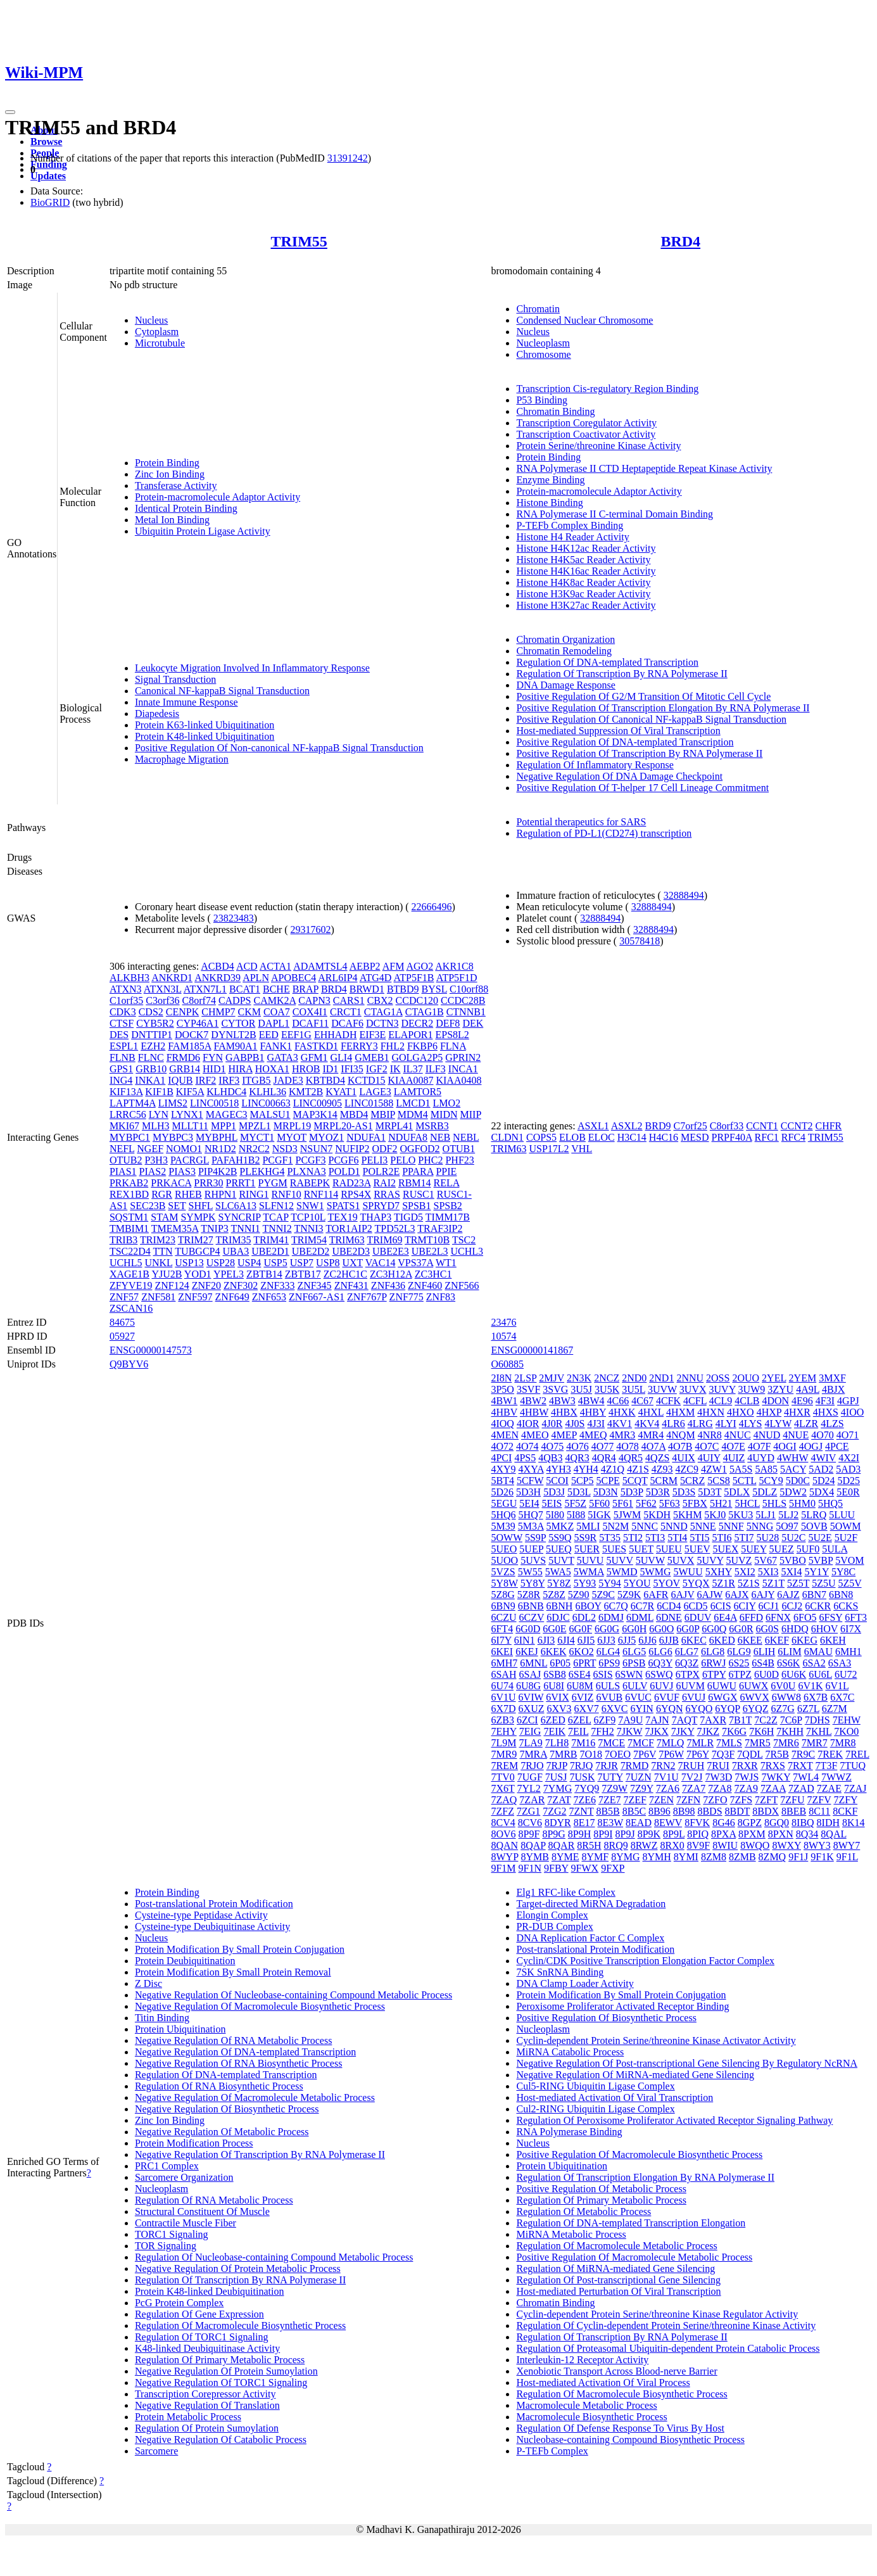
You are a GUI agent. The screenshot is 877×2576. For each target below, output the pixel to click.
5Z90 (579, 1594)
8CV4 (503, 1822)
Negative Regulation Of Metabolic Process (222, 2131)
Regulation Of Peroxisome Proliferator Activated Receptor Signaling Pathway (674, 2120)
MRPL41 (394, 1125)
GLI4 (342, 1057)
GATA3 (282, 1057)
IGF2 (377, 1068)
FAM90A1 (236, 1046)
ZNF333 (277, 1285)
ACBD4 (217, 966)
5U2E (819, 1537)
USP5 (275, 1262)
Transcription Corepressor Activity (205, 2394)
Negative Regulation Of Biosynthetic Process (227, 2108)
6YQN (669, 1708)
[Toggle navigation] (10, 112)
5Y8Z (559, 1583)
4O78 (627, 1446)
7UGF (530, 1777)
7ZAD (801, 1788)
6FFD (751, 1617)
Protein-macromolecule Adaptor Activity (217, 497)
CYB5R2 (155, 1023)
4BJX (833, 1389)
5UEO (504, 1549)
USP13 (189, 1262)
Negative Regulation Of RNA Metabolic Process (233, 2040)
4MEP (564, 1435)
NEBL (466, 1137)
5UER (587, 1549)
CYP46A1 (198, 1023)
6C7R (642, 1606)
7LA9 (530, 1742)
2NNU (689, 1378)
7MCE (611, 1742)
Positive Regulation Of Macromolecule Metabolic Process (634, 2257)
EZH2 (153, 1046)
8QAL (833, 1834)
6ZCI (527, 1720)
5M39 (503, 1526)
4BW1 (504, 1400)
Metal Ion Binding (172, 519)
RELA (447, 1182)
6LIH (765, 1651)
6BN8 (841, 1594)
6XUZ (532, 1708)
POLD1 (344, 1171)
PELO (402, 1160)
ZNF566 (462, 1285)
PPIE (446, 1171)
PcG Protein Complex (179, 2302)
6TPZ (740, 1674)
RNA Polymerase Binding (569, 2131)
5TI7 (744, 1537)
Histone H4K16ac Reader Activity (585, 571)
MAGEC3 (227, 1114)
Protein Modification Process (194, 2143)
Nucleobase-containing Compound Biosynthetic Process (630, 2439)
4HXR (797, 1412)
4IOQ (502, 1423)
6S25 (738, 1663)
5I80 (555, 1514)
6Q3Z (686, 1663)
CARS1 (349, 1000)
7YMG (557, 1788)
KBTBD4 (325, 1080)
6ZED (553, 1720)
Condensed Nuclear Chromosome (584, 320)
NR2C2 (254, 1148)
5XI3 (768, 1571)
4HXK (622, 1412)
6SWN (629, 1674)
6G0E (554, 1628)
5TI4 (677, 1537)
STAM (164, 1217)
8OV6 (503, 1834)
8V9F (698, 1845)
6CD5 (695, 1606)
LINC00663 (265, 1103)
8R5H (589, 1845)
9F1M (503, 1868)
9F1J (798, 1856)
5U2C (793, 1537)
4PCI (501, 1457)
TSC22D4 (130, 1251)
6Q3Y (660, 1663)
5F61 (622, 1503)
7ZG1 (528, 1811)
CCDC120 (417, 1000)
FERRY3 (359, 1046)
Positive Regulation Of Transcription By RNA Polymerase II (639, 753)
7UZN (639, 1777)
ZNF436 (388, 1285)
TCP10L (308, 1217)
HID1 (214, 1068)
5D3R (658, 1492)
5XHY (718, 1571)
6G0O (661, 1628)
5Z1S (749, 1583)
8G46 (723, 1822)
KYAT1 (340, 1091)
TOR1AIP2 (348, 1228)
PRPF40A (732, 1137)
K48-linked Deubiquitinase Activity (207, 2348)
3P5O (502, 1389)
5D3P (632, 1492)
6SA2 (813, 1663)
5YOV (666, 1583)
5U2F (846, 1537)
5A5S (740, 1469)
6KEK (554, 1651)
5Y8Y (533, 1583)
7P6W (671, 1754)
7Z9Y (641, 1788)
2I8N (501, 1378)
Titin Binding (162, 2017)
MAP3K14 (315, 1114)
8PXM (752, 1834)
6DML (639, 1617)
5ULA (834, 1549)
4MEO (535, 1435)
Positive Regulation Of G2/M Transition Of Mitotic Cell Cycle (643, 696)
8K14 (853, 1822)
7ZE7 (609, 1799)
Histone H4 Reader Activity (572, 536)
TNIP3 (215, 1228)
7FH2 (602, 1731)
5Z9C (603, 1594)
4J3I (596, 1423)
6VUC (638, 1697)
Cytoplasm (157, 331)
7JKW (630, 1731)
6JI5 (586, 1640)
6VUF (666, 1697)
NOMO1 (184, 1148)
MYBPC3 (173, 1137)
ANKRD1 (171, 977)
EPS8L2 (452, 1034)
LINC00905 (317, 1103)
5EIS (551, 1503)
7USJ (556, 1777)
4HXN (710, 1412)
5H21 (721, 1503)
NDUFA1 (366, 1137)
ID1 (330, 1068)
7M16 (583, 1742)
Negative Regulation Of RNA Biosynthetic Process (239, 2063)
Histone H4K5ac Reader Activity (583, 559)
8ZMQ (772, 1856)
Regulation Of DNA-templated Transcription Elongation (630, 2223)
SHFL (201, 1205)
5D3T (709, 1492)
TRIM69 (384, 1239)
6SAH (503, 1674)
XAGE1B (129, 1274)
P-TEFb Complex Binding (569, 525)
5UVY (710, 1560)
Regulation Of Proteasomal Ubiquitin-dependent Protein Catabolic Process (667, 2348)
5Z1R (723, 1583)
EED (269, 1034)
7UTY (610, 1777)
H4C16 (663, 1137)
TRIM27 (195, 1239)
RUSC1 (418, 1194)
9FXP (612, 1868)
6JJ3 (606, 1640)
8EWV (668, 1822)
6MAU (818, 1651)
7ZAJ (855, 1788)
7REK (830, 1754)
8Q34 (807, 1834)
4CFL (695, 1400)
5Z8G (502, 1594)
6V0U (783, 1685)
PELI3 (375, 1160)
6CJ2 (791, 1606)
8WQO (754, 1845)
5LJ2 (788, 1514)
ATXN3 (126, 989)
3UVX (693, 1389)
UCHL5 (126, 1262)
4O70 (822, 1435)
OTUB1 (459, 1148)
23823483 (233, 918)
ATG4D (376, 977)
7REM (504, 1765)
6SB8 (554, 1674)
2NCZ (606, 1378)
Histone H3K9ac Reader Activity (583, 593)
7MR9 (504, 1754)
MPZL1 (255, 1125)
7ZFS (741, 1799)
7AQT (685, 1720)
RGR (161, 1194)
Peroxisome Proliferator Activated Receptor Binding (622, 2006)
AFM (393, 966)
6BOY (588, 1606)
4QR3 (577, 1457)
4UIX (683, 1457)
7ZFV (819, 1799)
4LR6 (673, 1423)
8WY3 (817, 1845)
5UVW (650, 1560)
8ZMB (742, 1856)
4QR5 (631, 1457)
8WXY (786, 1845)
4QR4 (604, 1457)
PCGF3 (310, 1160)
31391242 (347, 158)
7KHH (790, 1731)
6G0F (580, 1628)
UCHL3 (467, 1251)
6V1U (503, 1697)
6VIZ (583, 1697)
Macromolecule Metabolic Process (586, 2405)
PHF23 (459, 1160)
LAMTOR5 (417, 1091)
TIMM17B (448, 1217)
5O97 (787, 1526)
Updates (48, 175)
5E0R (847, 1492)
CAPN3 (314, 1000)
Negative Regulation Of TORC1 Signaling (221, 2382)
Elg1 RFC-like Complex (565, 1892)
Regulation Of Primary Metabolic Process (220, 2359)
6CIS (720, 1606)
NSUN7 (316, 1148)
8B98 (684, 1811)
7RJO (532, 1765)
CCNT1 (762, 1125)
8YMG (625, 1856)
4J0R (551, 1423)
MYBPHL (216, 1137)
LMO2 (447, 1103)
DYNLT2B (233, 1034)
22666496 (432, 906)
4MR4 (651, 1435)
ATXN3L (163, 989)
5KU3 (740, 1514)
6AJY (762, 1594)
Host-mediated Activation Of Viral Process (603, 2382)
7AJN (657, 1720)
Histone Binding (549, 502)
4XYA (531, 1469)
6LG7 (686, 1651)
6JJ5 (627, 1640)
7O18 (591, 1754)
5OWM (845, 1526)
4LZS (832, 1423)
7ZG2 (554, 1811)
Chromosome (543, 354)
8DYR (558, 1822)
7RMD (634, 1765)
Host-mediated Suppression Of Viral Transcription (618, 730)
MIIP (470, 1114)
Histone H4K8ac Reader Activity (583, 582)
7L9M (503, 1742)
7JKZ (708, 1731)
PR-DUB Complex (554, 1926)
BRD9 (658, 1125)
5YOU (637, 1583)
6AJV (682, 1594)
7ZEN (661, 1799)
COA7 (276, 1011)
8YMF (595, 1856)
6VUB (609, 1697)
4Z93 (662, 1469)
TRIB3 (123, 1239)
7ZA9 (746, 1788)
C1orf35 (126, 1000)
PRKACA (171, 1182)
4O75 (552, 1446)
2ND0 (634, 1378)
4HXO (740, 1412)
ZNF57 (124, 1296)
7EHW (847, 1720)
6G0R (741, 1628)
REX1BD (129, 1194)
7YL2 (529, 1788)
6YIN (641, 1708)
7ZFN (688, 1799)
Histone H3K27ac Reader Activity (585, 605)
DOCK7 (191, 1034)
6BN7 (814, 1594)
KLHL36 (267, 1091)
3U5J (581, 1389)
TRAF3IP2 (439, 1228)
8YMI (686, 1856)
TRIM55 (299, 241)
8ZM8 (713, 1856)
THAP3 (375, 1217)
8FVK (697, 1822)
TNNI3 (308, 1228)
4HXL (651, 1412)
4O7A (653, 1446)
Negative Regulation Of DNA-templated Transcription (245, 2051)
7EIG (530, 1731)
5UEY (753, 1549)
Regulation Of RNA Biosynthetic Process (219, 2086)
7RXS (772, 1765)
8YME (565, 1856)
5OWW (506, 1537)
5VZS (503, 1571)
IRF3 (228, 1080)
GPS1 (121, 1068)
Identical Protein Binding (186, 508)
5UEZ (781, 1549)
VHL (581, 1148)
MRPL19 (293, 1125)
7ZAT (559, 1799)
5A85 (766, 1469)
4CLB (747, 1400)
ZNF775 (406, 1296)
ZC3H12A (391, 1274)
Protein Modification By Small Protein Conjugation (239, 1949)
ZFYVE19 (131, 1285)
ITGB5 (256, 1080)
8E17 (584, 1822)
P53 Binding (541, 400)
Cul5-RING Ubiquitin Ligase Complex (595, 2086)
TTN (163, 1251)
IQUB (180, 1080)
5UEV (697, 1549)
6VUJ (693, 1697)
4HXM (680, 1412)
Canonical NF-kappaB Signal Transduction (222, 690)
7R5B (776, 1754)
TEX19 (343, 1217)
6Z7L (808, 1708)
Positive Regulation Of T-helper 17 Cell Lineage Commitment (642, 787)
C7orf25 (690, 1125)
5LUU (842, 1514)
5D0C (798, 1480)
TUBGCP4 (197, 1251)
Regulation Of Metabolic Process (583, 2211)
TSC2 (464, 1239)
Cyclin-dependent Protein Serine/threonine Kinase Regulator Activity (657, 2314)
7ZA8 (719, 1788)
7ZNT (581, 1811)
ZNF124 (172, 1285)
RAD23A (351, 1182)
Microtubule (160, 343)
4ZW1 (714, 1469)
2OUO (745, 1378)
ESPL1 (124, 1046)
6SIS (602, 1674)
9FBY (556, 1868)
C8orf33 (726, 1125)
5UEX (725, 1549)
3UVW (662, 1389)
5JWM (627, 1514)
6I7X (850, 1628)
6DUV (698, 1617)
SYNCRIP (239, 1217)
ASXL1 (593, 1125)
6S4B (763, 1663)
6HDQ (795, 1628)
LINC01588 (368, 1103)
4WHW (792, 1457)
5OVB (814, 1526)
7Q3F (723, 1754)
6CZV (531, 1617)
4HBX (564, 1412)
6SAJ (530, 1674)
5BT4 (502, 1480)
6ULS (608, 1685)
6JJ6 (647, 1640)
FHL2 (393, 1046)
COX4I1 (310, 1011)
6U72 (846, 1674)
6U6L (820, 1674)
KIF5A (190, 1091)
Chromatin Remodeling (564, 650)
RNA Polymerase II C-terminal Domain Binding (614, 514)
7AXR (713, 1720)
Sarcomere (156, 2451)
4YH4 (586, 1469)
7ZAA (773, 1788)
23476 (503, 1322)
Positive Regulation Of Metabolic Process (601, 2188)
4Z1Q (612, 1469)
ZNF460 (425, 1285)
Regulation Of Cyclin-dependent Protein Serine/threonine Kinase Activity (666, 2325)
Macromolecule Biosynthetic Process (591, 2416)
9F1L (847, 1856)
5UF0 (808, 1549)
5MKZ (560, 1526)
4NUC (737, 1435)
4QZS (657, 1457)
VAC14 (380, 1262)
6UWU (721, 1685)
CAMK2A (274, 1000)
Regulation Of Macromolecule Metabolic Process (616, 2245)
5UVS (533, 1560)
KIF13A (126, 1091)
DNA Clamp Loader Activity (574, 1983)
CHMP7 (218, 1011)
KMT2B (306, 1091)
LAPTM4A (133, 1103)
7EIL (578, 1731)
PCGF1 (277, 1160)
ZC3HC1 (433, 1274)
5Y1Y (816, 1571)
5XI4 (791, 1571)
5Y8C (843, 1571)
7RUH (691, 1765)
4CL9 (720, 1400)
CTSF (122, 1023)
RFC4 (793, 1137)
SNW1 (310, 1205)
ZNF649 (232, 1296)
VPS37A (415, 1262)
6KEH (833, 1640)
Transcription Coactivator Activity (585, 434)
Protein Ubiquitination (180, 2029)
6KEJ (526, 1651)
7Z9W (615, 1788)
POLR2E (381, 1171)
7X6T (502, 1788)
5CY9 (771, 1480)
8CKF (845, 1811)
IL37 (413, 1068)
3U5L (633, 1389)
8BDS (709, 1811)
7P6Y (697, 1754)
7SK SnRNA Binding (559, 1972)
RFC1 (767, 1137)
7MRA (533, 1754)
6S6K (788, 1663)
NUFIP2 (352, 1148)
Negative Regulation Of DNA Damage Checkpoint (619, 776)
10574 (503, 1336)
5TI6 (721, 1537)
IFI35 (352, 1068)
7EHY (503, 1731)
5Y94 (609, 1583)
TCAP (275, 1217)
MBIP (382, 1114)
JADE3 (288, 1080)
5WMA (589, 1571)
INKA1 (150, 1080)
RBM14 (414, 1182)
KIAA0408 (458, 1080)
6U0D (766, 1674)
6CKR (818, 1606)
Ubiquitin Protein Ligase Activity (202, 531)
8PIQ (698, 1834)
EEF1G (296, 1034)
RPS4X (356, 1194)
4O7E (733, 1446)
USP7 (301, 1262)
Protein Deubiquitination (185, 1960)
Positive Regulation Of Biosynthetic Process (606, 2017)
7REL (857, 1754)
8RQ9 (616, 1845)
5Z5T (798, 1583)
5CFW (530, 1480)
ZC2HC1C (345, 1274)
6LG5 (634, 1651)
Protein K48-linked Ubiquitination (204, 736)
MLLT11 (190, 1125)
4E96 (802, 1400)
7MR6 (786, 1742)
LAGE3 (375, 1091)
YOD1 (197, 1274)
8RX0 (672, 1845)
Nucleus (151, 320)
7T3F (827, 1765)
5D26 (502, 1492)
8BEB (793, 1811)
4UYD (760, 1457)
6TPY (714, 1674)
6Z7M (834, 1708)
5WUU (687, 1571)
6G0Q (714, 1628)
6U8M (580, 1685)
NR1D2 (220, 1148)
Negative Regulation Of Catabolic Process (220, 2439)
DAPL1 (273, 1023)
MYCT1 (257, 1137)
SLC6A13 (235, 1205)
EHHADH (335, 1034)
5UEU (669, 1549)
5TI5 (699, 1537)
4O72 (502, 1446)
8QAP (533, 1845)
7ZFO (715, 1799)
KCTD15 (367, 1080)
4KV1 (619, 1423)
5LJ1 (765, 1514)
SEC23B (147, 1205)
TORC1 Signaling (171, 2234)
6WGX (722, 1697)
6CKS (845, 1606)
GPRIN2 (463, 1057)
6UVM (690, 1685)
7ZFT (766, 1799)
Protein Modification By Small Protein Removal (233, 1972)
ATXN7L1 (205, 989)
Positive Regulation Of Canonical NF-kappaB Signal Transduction (651, 719)
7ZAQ (504, 1799)
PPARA (417, 1171)
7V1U (666, 1777)
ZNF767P (367, 1296)
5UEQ (559, 1549)
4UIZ (734, 1457)
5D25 (848, 1480)
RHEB (188, 1194)
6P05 (560, 1663)
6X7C (842, 1697)
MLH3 (156, 1125)
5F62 (646, 1503)
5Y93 (585, 1583)
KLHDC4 (226, 1091)
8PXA (723, 1834)
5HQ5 (830, 1503)
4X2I (848, 1457)
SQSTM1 (129, 1217)
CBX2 (380, 1000)
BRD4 (680, 241)
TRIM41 (271, 1239)
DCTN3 (382, 1023)
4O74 (527, 1446)
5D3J (554, 1492)
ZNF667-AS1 (316, 1296)
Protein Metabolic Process (188, 2416)
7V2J (692, 1777)
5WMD (622, 1571)
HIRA (241, 1068)
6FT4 (502, 1628)
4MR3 (622, 1435)
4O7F (759, 1446)
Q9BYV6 (129, 1364)
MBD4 (354, 1114)
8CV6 (530, 1822)
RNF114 (321, 1194)
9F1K (822, 1856)
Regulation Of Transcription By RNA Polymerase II (621, 673)
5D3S (683, 1492)
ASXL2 (627, 1125)
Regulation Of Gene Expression (199, 2314)
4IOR (528, 1423)
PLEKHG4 (261, 1171)
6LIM (789, 1651)
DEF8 (448, 1023)
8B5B (607, 1811)
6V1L (837, 1685)
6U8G (528, 1685)
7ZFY (845, 1799)
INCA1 (463, 1068)
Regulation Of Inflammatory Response (594, 764)
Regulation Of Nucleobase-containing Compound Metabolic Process (274, 2257)
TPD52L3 (395, 1228)
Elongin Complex (552, 1915)
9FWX (585, 1868)
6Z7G (783, 1708)
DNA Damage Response (565, 685)
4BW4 (591, 1400)
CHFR (828, 1125)
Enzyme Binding (550, 479)
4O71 (847, 1435)
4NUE (796, 1435)
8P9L (674, 1834)
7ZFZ (502, 1811)
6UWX (753, 1685)
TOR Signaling (165, 2245)
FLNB (123, 1057)
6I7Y (501, 1640)
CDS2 (151, 1011)
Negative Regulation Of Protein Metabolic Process (238, 2268)
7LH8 (557, 1742)
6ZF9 (605, 1720)
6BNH (559, 1606)
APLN (256, 977)
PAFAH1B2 (235, 1160)
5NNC (644, 1526)
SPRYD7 (381, 1205)
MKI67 (124, 1125)
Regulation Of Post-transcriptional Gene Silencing (618, 2280)
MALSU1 (270, 1114)
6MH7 (504, 1663)
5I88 (576, 1514)
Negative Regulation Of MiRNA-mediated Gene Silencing (635, 2074)
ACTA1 (275, 966)
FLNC (151, 1057)
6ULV (634, 1685)
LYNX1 (187, 1114)
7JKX (656, 1731)
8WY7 (847, 1845)
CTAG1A (383, 1011)
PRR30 (208, 1182)
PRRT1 (241, 1182)
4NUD (767, 1435)
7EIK (554, 1731)
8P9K (649, 1834)
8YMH (656, 1856)
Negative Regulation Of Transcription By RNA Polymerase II (260, 2154)
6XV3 (558, 1708)
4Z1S (638, 1469)
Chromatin (537, 308)
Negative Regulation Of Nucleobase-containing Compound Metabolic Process (293, 1994)
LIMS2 (172, 1103)
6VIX (557, 1697)
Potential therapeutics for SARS (581, 821)
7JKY (683, 1731)
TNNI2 (276, 1228)
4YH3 (558, 1469)
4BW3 (562, 1400)
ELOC (601, 1137)
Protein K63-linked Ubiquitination (204, 725)
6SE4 (580, 1674)
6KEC (694, 1640)
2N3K (579, 1378)
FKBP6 (422, 1046)
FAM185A (189, 1046)
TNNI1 (245, 1228)
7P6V (644, 1754)
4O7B (680, 1446)
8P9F (529, 1834)
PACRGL (189, 1160)
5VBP (821, 1560)
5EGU (504, 1503)
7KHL (818, 1731)
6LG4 (608, 1651)
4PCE (837, 1446)
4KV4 (646, 1423)
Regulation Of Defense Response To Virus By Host (620, 2428)
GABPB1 (244, 1057)
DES (119, 1034)
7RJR (606, 1765)
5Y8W (504, 1583)
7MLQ (671, 1742)
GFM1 (314, 1057)
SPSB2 (448, 1205)
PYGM (272, 1182)
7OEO (618, 1754)
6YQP (727, 1708)
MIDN (444, 1114)
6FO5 (804, 1617)
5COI (557, 1480)
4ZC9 (687, 1469)
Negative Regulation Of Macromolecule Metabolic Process (255, 2097)
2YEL (774, 1378)
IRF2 (205, 1080)
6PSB (633, 1663)
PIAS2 (153, 1171)
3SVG (555, 1389)
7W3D (719, 1777)
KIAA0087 (410, 1080)
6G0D (527, 1628)
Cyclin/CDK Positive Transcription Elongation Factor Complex (645, 1960)
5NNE (703, 1526)
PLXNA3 (306, 1171)
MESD (695, 1137)
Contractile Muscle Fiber (185, 2223)
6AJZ (788, 1594)
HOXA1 (272, 1068)
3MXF (832, 1378)
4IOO (852, 1412)
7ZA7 (693, 1788)
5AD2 (821, 1469)
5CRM (664, 1480)
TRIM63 (347, 1239)
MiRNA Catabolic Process (570, 2051)
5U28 (768, 1537)
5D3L (579, 1492)
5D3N (605, 1492)
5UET (641, 1549)
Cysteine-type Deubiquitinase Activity (212, 1926)
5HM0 (802, 1503)
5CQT (635, 1480)
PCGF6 (344, 1160)
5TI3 (655, 1537)
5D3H (528, 1492)
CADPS (234, 1000)
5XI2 (745, 1571)
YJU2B (166, 1274)
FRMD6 (183, 1057)
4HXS (825, 1412)
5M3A (531, 1526)
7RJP (556, 1765)
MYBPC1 (130, 1137)
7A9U (630, 1720)
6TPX (688, 1674)
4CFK (668, 1400)
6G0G (607, 1628)
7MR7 (815, 1742)
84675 (122, 1322)
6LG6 (660, 1651)
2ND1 (661, 1378)
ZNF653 (269, 1296)
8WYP (504, 1856)
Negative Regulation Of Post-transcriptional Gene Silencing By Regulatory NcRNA (686, 2063)
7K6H (761, 1731)
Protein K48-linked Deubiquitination (209, 2291)
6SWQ (659, 1674)
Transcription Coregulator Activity (586, 422)
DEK (472, 1023)
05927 (122, 1336)
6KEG (804, 1640)
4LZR (806, 1423)
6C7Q (616, 1606)
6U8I (553, 1685)
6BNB (531, 1606)
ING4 (121, 1080)
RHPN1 (221, 1194)
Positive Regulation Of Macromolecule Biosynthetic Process (639, 2154)
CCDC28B (463, 1000)
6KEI (502, 1651)
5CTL (745, 1480)
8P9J (625, 1834)
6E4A (725, 1617)
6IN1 (524, 1640)
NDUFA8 (407, 1137)
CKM (249, 1011)
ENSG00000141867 (532, 1350)
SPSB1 (416, 1205)
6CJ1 (769, 1606)
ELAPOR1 (410, 1034)
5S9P (535, 1537)
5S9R (585, 1537)
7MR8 (843, 1742)
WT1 (446, 1262)
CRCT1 (346, 1011)
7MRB (563, 1754)
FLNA (453, 1046)
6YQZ (756, 1708)
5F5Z (575, 1503)
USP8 (327, 1262)
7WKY (775, 1777)
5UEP (531, 1549)
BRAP (306, 989)
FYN (213, 1057)
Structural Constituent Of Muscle (202, 2211)
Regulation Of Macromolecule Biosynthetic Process (240, 2325)
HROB (306, 1068)
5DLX (737, 1492)
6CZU (503, 1617)
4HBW (534, 1412)
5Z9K (629, 1594)
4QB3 (550, 1457)
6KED (722, 1640)
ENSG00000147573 (151, 1350)
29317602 (311, 929)
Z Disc (148, 1983)
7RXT (800, 1765)
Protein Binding (167, 462)
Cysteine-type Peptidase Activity (201, 1915)
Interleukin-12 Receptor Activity (582, 2359)
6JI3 (546, 1640)
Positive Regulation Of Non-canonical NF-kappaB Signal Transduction (279, 747)
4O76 (577, 1446)
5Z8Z (554, 1594)
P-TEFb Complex (552, 2451)
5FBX (695, 1503)
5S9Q (559, 1537)
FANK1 (276, 1046)
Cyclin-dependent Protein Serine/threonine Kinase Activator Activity (655, 2040)
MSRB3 (431, 1125)
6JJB (669, 1640)
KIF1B (159, 1091)
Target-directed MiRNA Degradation (591, 1903)
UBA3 (235, 1251)
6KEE (750, 1640)
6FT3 (856, 1617)
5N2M (616, 1526)
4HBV (504, 1412)
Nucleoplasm (542, 343)
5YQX (696, 1583)
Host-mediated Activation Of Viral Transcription (614, 2097)
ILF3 (436, 1068)
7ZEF (635, 1799)
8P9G (553, 1834)
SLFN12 (276, 1205)
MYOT (291, 1137)
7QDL (749, 1754)
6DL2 (584, 1617)
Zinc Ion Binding (170, 474)
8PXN (780, 1834)
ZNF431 (351, 1285)
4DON (775, 1400)
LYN (158, 1114)
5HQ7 (531, 1514)
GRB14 (184, 1068)
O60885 (507, 1364)
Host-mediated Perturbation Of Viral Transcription (618, 2291)
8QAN (504, 1845)
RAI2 (384, 1182)
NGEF (150, 1148)
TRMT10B (427, 1239)
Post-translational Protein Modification (214, 1903)
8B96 (659, 1811)
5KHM (687, 1514)
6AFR (655, 1594)
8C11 (819, 1811)
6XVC (615, 1708)
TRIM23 (157, 1239)
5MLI (588, 1526)
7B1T (740, 1720)
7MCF (641, 1742)
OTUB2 (126, 1160)
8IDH (828, 1822)
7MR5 (758, 1742)
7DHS (817, 1720)
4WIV (823, 1457)
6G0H (634, 1628)
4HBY (593, 1412)
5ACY (793, 1469)
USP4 (249, 1262)
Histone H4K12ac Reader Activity (585, 548)
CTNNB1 (466, 1011)
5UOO (504, 1560)
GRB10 (151, 1068)
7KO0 (846, 1731)
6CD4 (669, 1606)
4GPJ (848, 1400)
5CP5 (582, 1480)
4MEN (505, 1435)
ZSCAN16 (131, 1308)
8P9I (602, 1834)
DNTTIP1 (151, 1034)
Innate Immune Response (186, 702)
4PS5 (525, 1457)
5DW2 (793, 1492)
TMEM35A (175, 1228)
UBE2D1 (270, 1251)
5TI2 (633, 1537)
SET (177, 1205)
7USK (582, 1777)
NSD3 (285, 1148)
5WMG (655, 1571)
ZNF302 (241, 1285)
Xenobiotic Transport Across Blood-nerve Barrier (616, 2371)
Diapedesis (157, 713)
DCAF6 (347, 1023)
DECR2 (417, 1023)
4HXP (769, 1412)
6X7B (816, 1697)
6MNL (533, 1663)
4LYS (750, 1423)
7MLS (729, 1742)
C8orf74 (199, 1000)
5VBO (792, 1560)
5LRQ (813, 1514)
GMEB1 (372, 1057)
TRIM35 (233, 1239)
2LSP (525, 1378)
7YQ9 (586, 1788)
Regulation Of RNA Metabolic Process (214, 2200)
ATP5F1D (456, 977)
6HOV (824, 1628)
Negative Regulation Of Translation (207, 2405)
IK (395, 1068)
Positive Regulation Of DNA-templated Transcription (624, 742)
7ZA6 (667, 1788)
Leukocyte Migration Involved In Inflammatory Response (252, 668)
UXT (352, 1262)
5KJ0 (715, 1514)
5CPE (607, 1480)
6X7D (503, 1708)
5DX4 (821, 1492)
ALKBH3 (129, 977)
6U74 (502, 1685)
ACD (247, 966)
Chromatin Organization (565, 639)
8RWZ (644, 1845)
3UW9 (752, 1389)
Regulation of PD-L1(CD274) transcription (603, 833)
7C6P (791, 1720)
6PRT (584, 1663)
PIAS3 (182, 1171)
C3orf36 (162, 1000)
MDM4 (413, 1114)
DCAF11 (310, 1023)
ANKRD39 (217, 977)
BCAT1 (244, 989)
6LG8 (712, 1651)
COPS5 (541, 1137)
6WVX (754, 1697)
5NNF (731, 1526)
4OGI (784, 1446)
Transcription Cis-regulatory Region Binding (607, 388)
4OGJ (811, 1446)
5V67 (765, 1560)
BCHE (276, 989)
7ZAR (532, 1799)
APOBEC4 (293, 977)
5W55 (530, 1571)
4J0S (574, 1423)
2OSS (717, 1378)
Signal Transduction (175, 679)
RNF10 (286, 1194)
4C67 (642, 1400)
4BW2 (533, 1400)
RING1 (253, 1194)
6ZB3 (502, 1720)
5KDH (657, 1514)
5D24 (823, 1480)
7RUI (718, 1765)
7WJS (747, 1777)
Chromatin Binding (555, 411)
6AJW (710, 1594)
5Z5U (823, 1583)
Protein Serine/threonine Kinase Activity (598, 445)
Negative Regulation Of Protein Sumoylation (226, 2371)
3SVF (528, 1389)
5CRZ (692, 1480)
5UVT (561, 1560)
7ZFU (792, 1799)
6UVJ (661, 1685)
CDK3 (123, 1011)
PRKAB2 (129, 1182)
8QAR (561, 1845)
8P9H (579, 1834)
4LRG (700, 1423)
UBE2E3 (390, 1251)
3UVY (722, 1389)
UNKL (158, 1262)
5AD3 (848, 1469)
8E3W (611, 1822)
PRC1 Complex (167, 2165)
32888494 (684, 895)
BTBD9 (403, 989)
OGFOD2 (419, 1148)
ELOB (572, 1137)
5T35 (610, 1537)
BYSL (434, 989)
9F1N (530, 1868)
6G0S (767, 1628)
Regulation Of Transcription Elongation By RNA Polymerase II (645, 2177)
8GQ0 (776, 1822)
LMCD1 (413, 1103)
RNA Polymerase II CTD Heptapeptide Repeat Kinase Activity (644, 468)
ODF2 (384, 1148)
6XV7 (586, 1708)
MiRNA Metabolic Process (571, 2234)
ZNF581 (158, 1296)
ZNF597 (195, 1296)
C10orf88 (469, 989)
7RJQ (581, 1765)
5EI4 (529, 1503)
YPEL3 (228, 1274)
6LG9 (738, 1651)
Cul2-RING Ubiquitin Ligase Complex (595, 2108)
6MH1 (848, 1651)
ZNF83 (440, 1296)
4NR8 (710, 1435)
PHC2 (430, 1160)
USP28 (220, 1262)
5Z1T (773, 1583)
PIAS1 (123, 1171)
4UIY (709, 1457)
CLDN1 (507, 1137)
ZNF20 (206, 1285)
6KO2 (581, 1651)
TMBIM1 (129, 1228)
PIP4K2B (217, 1171)
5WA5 (558, 1571)
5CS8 (718, 1480)
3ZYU (780, 1389)
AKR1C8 (454, 966)
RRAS (387, 1194)
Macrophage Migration (182, 759)
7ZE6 (584, 1799)
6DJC (557, 1617)
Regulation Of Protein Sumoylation (207, 2428)
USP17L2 (549, 1148)
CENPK (182, 1011)
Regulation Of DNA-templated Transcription (607, 662)
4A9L (807, 1389)
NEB (440, 1137)
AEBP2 (365, 966)
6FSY (831, 1617)
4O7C (707, 1446)
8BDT (737, 1811)
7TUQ (853, 1765)
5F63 (669, 1503)
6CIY (745, 1606)
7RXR (745, 1765)
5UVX (681, 1560)
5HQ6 (503, 1514)
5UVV (619, 1560)
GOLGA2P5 (417, 1057)
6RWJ (713, 1663)
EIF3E (372, 1034)
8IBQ (803, 1822)
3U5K (607, 1389)
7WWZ (836, 1777)
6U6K (793, 1674)
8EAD (639, 1822)
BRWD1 (367, 989)
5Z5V (850, 1583)
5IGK (599, 1514)
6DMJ (611, 1617)
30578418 (639, 941)
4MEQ (593, 1435)
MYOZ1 (326, 1137)
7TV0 (502, 1777)
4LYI (726, 1423)
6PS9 (609, 1663)
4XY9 (503, 1469)
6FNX (778, 1617)
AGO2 (420, 966)
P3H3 (155, 1160)
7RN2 (663, 1765)
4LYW (778, 1423)
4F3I (825, 1400)
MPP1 (223, 1125)
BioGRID (50, 202)
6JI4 (566, 1640)
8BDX (765, 1811)
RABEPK (310, 1182)
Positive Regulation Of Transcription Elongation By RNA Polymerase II (662, 707)
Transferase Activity (176, 485)
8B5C (634, 1811)
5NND (674, 1526)
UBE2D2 (311, 1251)
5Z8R (528, 1594)
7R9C (803, 1754)
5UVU (590, 1560)
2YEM (803, 1378)
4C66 (618, 1400)
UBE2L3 (430, 1251)
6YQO (699, 1708)
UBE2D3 (351, 1251)
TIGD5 (408, 1217)
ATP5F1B (413, 977)
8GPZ (750, 1822)
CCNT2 (797, 1125)
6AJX (736, 1594)
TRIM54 (309, 1239)
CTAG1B (424, 1011)
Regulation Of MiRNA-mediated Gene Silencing (615, 2268)
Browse (46, 141)
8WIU (725, 1845)
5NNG (760, 1526)
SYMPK (197, 1217)
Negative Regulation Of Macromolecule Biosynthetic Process (260, 2006)
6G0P (687, 1628)
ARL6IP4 (337, 977)
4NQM (680, 1435)
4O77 (602, 1446)
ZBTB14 (264, 1274)
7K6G (734, 1731)
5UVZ (739, 1560)
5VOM (849, 1560)
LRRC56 (128, 1114)
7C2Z (765, 1720)
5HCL (747, 1503)
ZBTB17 (303, 1274)
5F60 (599, 1503)
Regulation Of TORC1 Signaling (201, 2337)
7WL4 (806, 1777)
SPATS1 (343, 1205)
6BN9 (503, 1606)
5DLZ (764, 1492)
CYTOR (238, 1023)
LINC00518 (214, 1103)
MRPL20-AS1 (342, 1125)
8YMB (534, 1856)
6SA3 (839, 1663)
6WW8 (786, 1697)
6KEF (777, 1640)
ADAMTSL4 (320, 966)
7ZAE (829, 1788)
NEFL (122, 1148)
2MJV (551, 1378)
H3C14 (632, 1137)
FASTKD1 (316, 1046)
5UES (614, 1549)
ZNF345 (314, 1285)
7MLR (700, 1742)
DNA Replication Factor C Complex (590, 1937)
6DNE (669, 1617)
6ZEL (579, 1720)
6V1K (810, 1685)
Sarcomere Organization (184, 2177)
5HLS (774, 1503)
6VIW (531, 1697)
